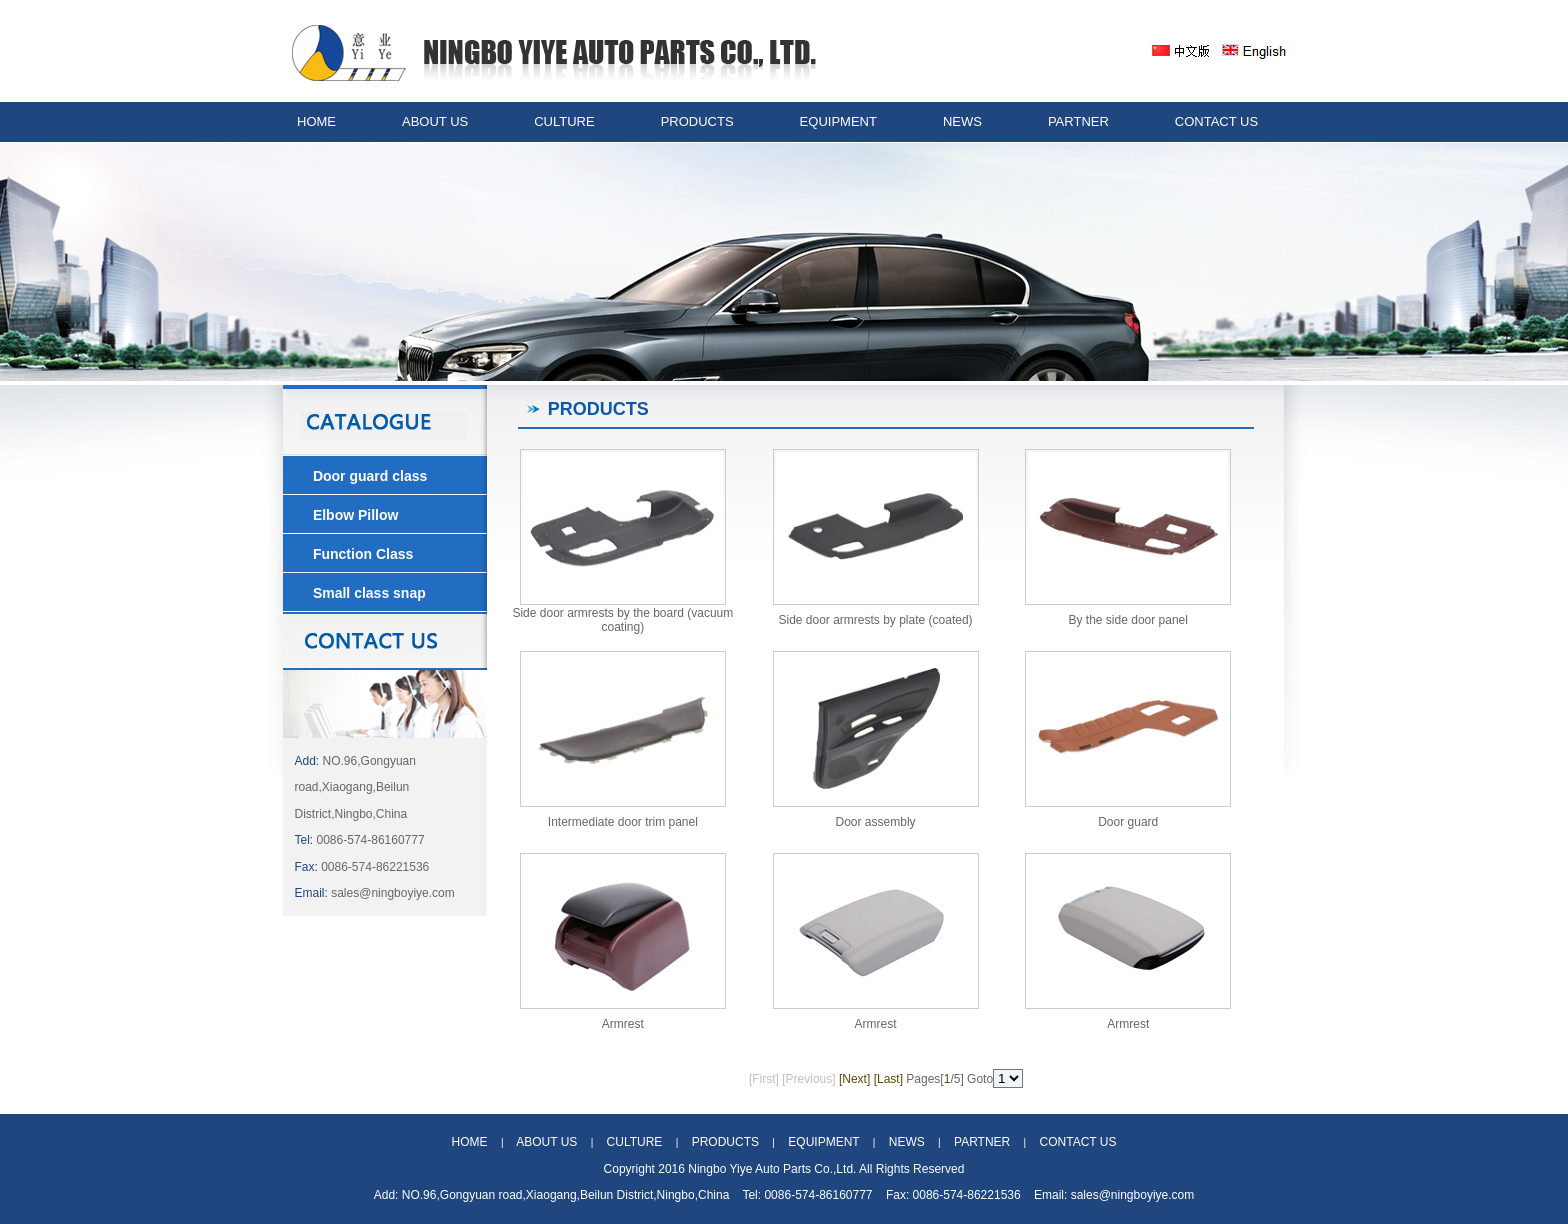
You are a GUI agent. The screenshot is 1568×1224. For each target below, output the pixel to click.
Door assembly (876, 822)
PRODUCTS (697, 121)
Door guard (1128, 822)
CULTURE (564, 121)
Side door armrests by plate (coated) (875, 620)
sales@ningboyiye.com (393, 893)
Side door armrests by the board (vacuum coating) (622, 620)
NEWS (962, 121)
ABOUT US (435, 121)
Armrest (623, 1024)
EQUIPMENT (838, 121)
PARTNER (1078, 121)
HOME (316, 121)
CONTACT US (1216, 121)
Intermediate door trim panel (623, 822)
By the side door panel (1128, 620)
